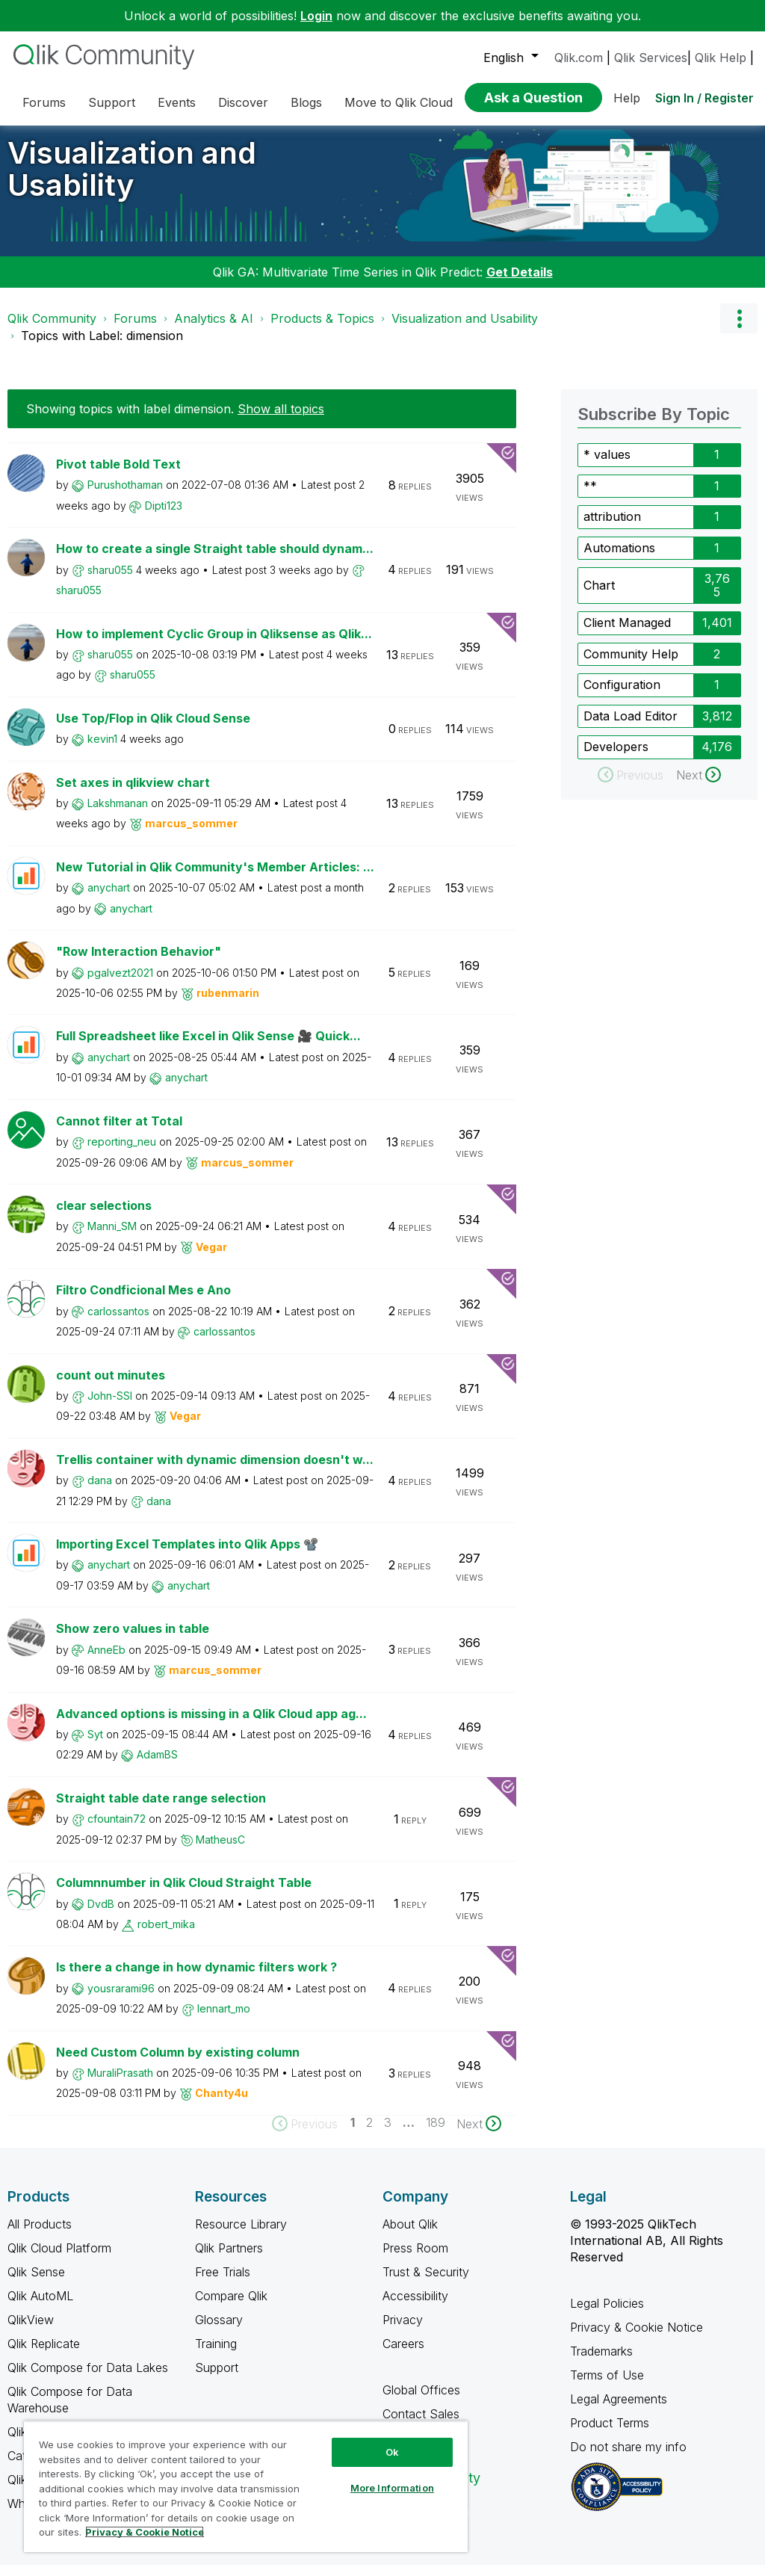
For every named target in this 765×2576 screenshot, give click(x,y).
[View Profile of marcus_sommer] (191, 834)
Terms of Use (607, 2386)
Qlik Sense (36, 2283)
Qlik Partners (229, 2259)
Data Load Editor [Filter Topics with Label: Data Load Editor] (630, 727)
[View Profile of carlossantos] (118, 1322)
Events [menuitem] (177, 102)
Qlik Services (650, 57)
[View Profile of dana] (99, 1491)
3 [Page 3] (387, 2133)
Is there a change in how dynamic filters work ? (196, 1978)
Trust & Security (425, 2283)
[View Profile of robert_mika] (166, 1935)
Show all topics (281, 420)
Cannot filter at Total (119, 1132)
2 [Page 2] (369, 2133)
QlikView (30, 2330)
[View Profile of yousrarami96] (121, 1999)
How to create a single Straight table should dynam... (215, 559)
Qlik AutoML (40, 2306)
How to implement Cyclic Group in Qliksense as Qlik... (214, 644)
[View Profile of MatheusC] (220, 1850)
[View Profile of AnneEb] (106, 1661)
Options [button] (739, 330)
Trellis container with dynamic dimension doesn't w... (215, 1470)
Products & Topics (322, 329)
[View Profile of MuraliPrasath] (120, 2084)
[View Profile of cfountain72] (116, 1829)
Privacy (402, 2330)
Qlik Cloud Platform (59, 2259)
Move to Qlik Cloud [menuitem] (398, 102)
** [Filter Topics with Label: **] (590, 496)
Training (216, 2354)
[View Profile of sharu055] (110, 581)
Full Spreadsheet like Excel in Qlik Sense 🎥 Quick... (208, 1047)
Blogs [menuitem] (306, 102)
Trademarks (601, 2362)
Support (216, 2378)
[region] (246, 2486)
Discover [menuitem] (243, 102)
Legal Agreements (618, 2410)
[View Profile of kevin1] (102, 750)
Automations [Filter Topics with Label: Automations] (619, 559)
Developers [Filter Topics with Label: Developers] (615, 757)
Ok (392, 2452)
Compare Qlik (231, 2306)
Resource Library (241, 2235)
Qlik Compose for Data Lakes (87, 2378)
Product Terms (609, 2434)
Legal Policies (607, 2314)
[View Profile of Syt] (95, 1745)
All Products (39, 2235)
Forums (135, 329)
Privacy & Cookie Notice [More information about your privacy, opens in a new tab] (144, 2532)
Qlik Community (51, 329)
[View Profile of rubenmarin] (227, 1004)
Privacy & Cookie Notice (636, 2338)
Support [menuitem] (111, 102)
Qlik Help (720, 57)
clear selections (104, 1216)
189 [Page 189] (435, 2133)
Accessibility (415, 2306)
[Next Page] (478, 2135)
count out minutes (110, 1386)
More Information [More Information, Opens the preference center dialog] (392, 2488)
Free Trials (222, 2283)
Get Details (519, 283)
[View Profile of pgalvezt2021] (120, 983)
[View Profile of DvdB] (100, 1915)
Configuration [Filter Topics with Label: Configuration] (621, 695)
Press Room (415, 2259)
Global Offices (421, 2401)
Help (626, 97)
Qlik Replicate (43, 2354)
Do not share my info (630, 2457)
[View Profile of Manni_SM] (112, 1237)
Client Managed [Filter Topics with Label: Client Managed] (627, 633)
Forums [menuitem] (44, 102)
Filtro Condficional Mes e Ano (143, 1301)
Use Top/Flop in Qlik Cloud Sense (153, 729)
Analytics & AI (213, 329)
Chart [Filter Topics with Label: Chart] (599, 596)
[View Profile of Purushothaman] (125, 495)
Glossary (219, 2330)
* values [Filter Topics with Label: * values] (607, 465)
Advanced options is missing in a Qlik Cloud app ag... (211, 1724)
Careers (403, 2354)
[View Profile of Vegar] (211, 1258)
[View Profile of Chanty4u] (221, 2104)
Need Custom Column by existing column (178, 2063)
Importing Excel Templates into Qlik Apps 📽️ (187, 1555)
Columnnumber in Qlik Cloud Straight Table (184, 1893)
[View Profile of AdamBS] (157, 1765)
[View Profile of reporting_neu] (121, 1152)
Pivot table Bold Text (118, 475)
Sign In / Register (704, 97)
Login (316, 15)
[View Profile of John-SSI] (109, 1406)
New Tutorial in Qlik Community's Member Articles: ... (215, 878)
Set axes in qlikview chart (133, 793)
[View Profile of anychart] (108, 898)
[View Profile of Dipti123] (163, 516)
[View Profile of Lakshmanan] (117, 814)
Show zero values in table (132, 1639)
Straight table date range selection (161, 1809)
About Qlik (410, 2235)
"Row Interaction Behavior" (138, 962)
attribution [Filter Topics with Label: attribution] (612, 527)
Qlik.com (578, 57)
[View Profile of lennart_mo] (223, 2019)
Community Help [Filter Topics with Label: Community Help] (630, 665)
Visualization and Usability (131, 180)
